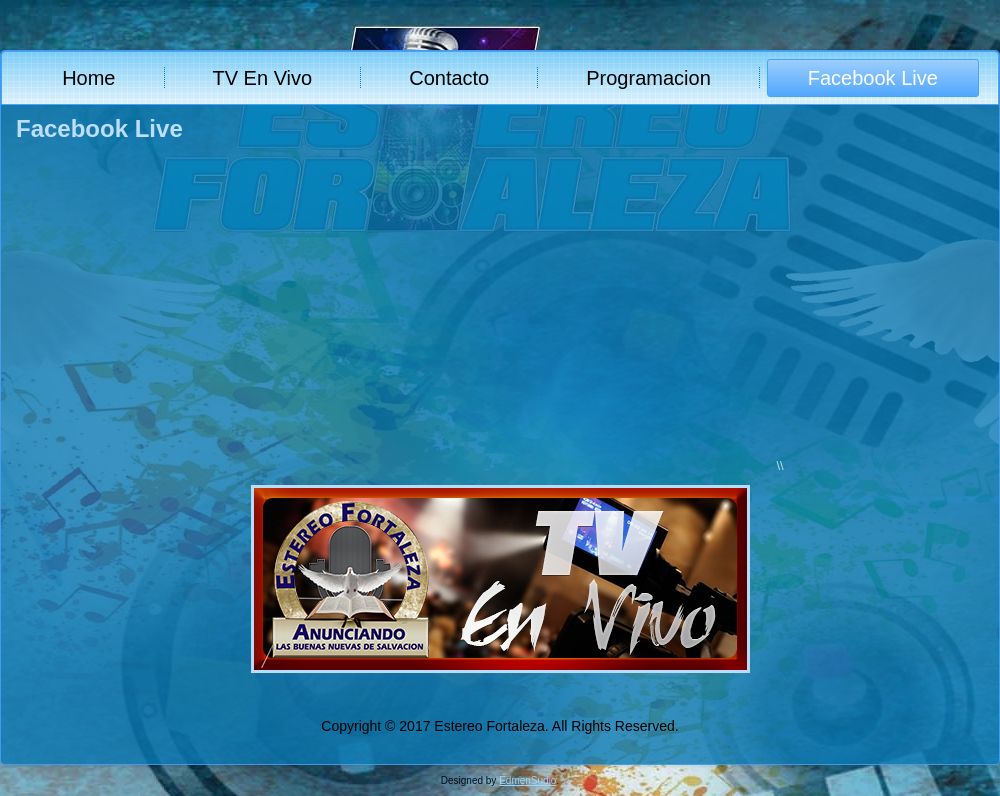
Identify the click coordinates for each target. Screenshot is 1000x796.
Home (88, 78)
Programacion (648, 78)
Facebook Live (873, 78)
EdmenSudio (527, 780)
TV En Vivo (263, 78)
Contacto (449, 78)
